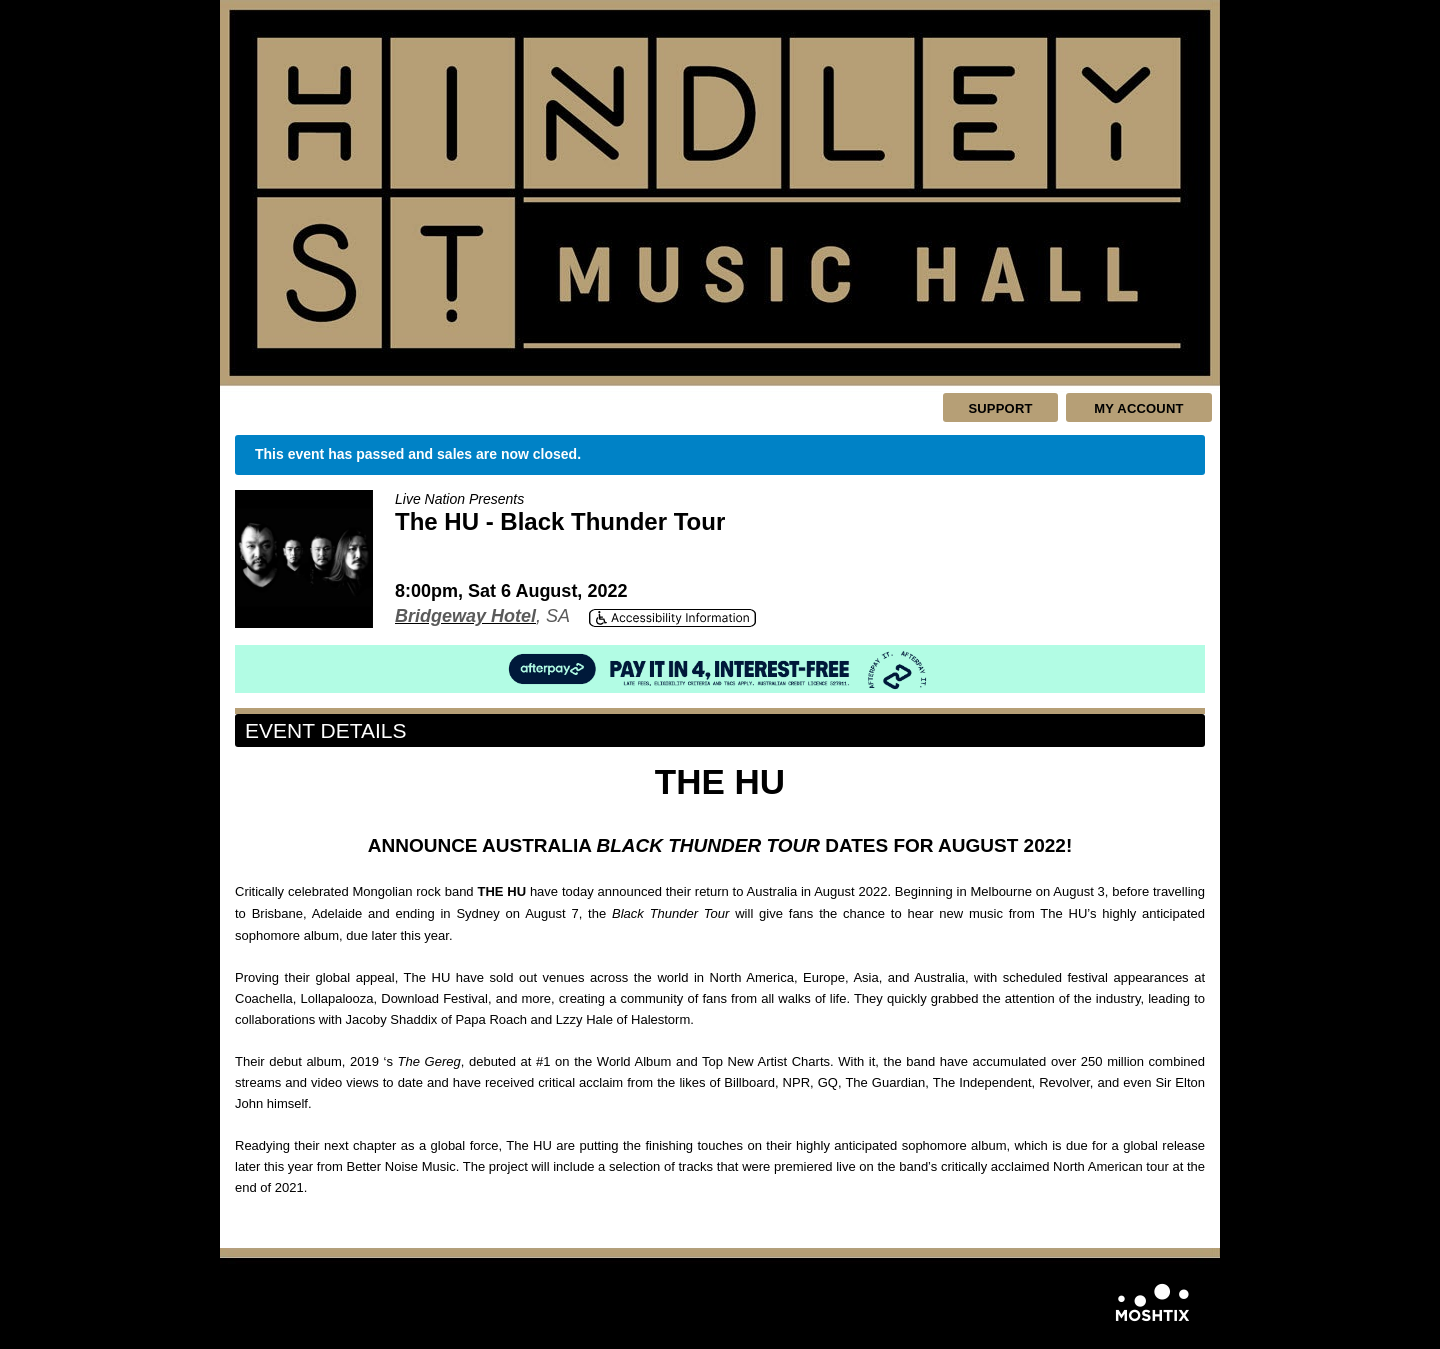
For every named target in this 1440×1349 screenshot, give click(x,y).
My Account (1138, 408)
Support (1000, 408)
